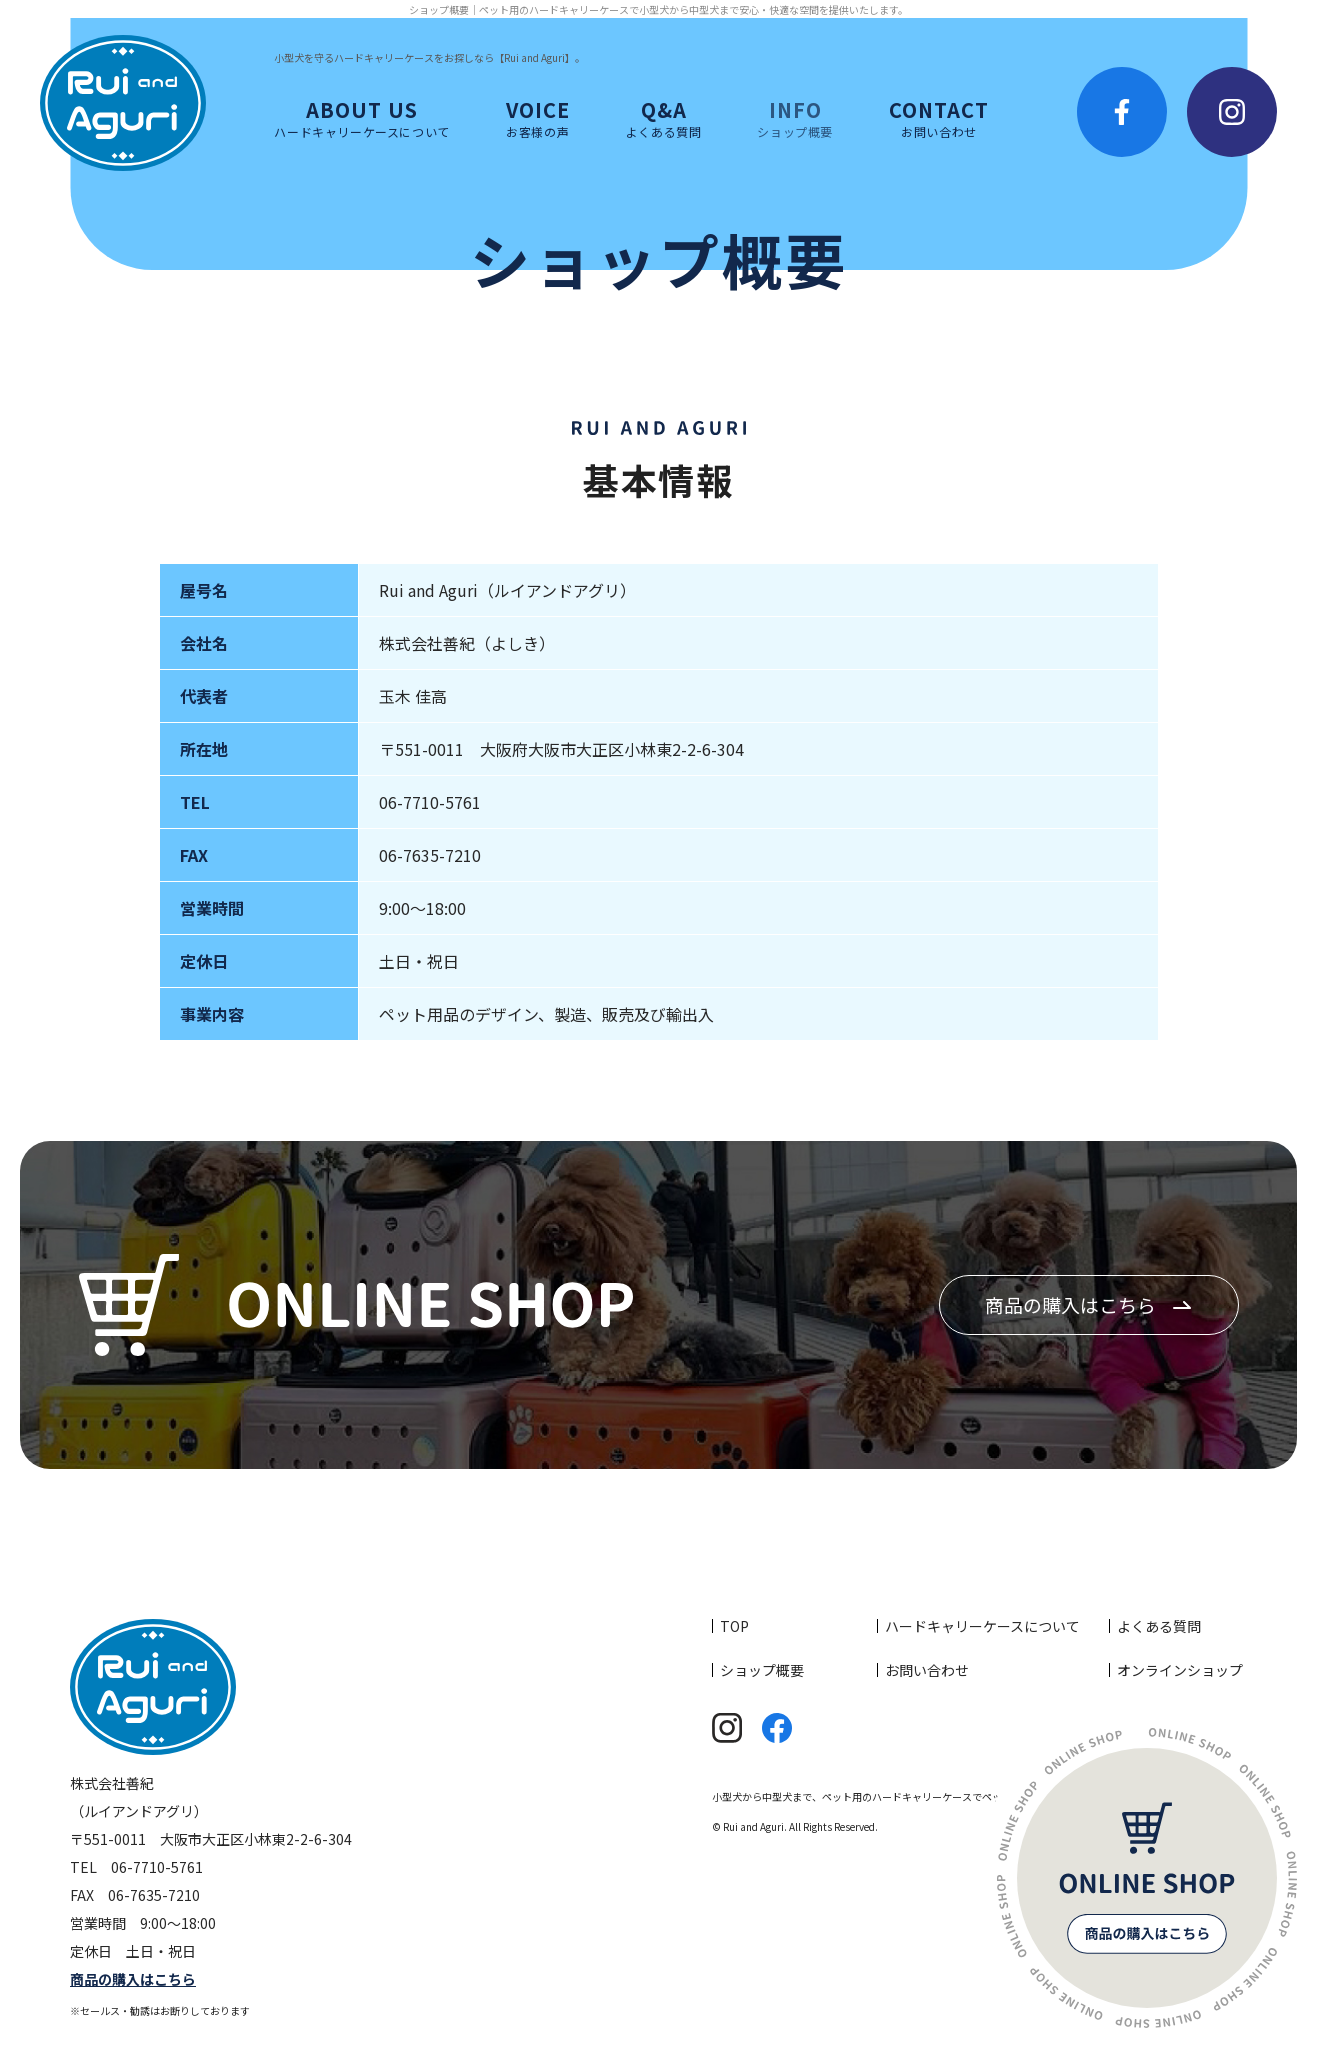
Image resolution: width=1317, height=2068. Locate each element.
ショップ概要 (762, 1670)
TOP (734, 1626)
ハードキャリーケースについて (982, 1626)
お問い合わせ (927, 1670)
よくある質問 (1159, 1626)
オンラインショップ (1180, 1670)
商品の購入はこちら (1070, 1304)
